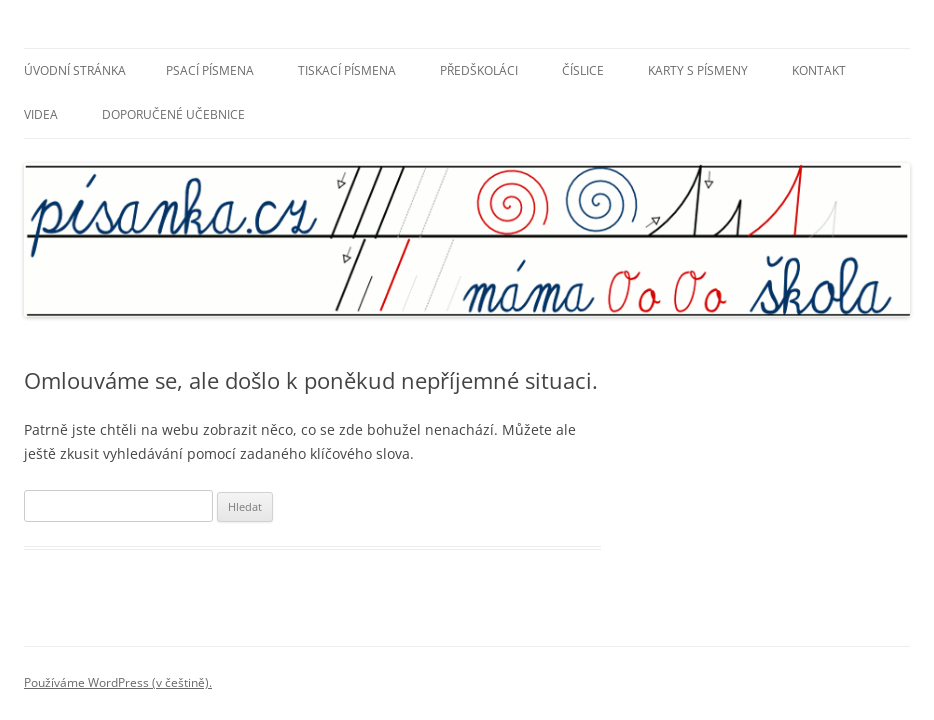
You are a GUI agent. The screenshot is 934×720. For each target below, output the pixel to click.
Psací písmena (210, 70)
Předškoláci (479, 70)
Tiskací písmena (347, 70)
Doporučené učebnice (173, 114)
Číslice (583, 70)
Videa (41, 114)
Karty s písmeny (698, 70)
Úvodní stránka (75, 70)
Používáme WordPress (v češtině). (118, 682)
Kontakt (819, 70)
